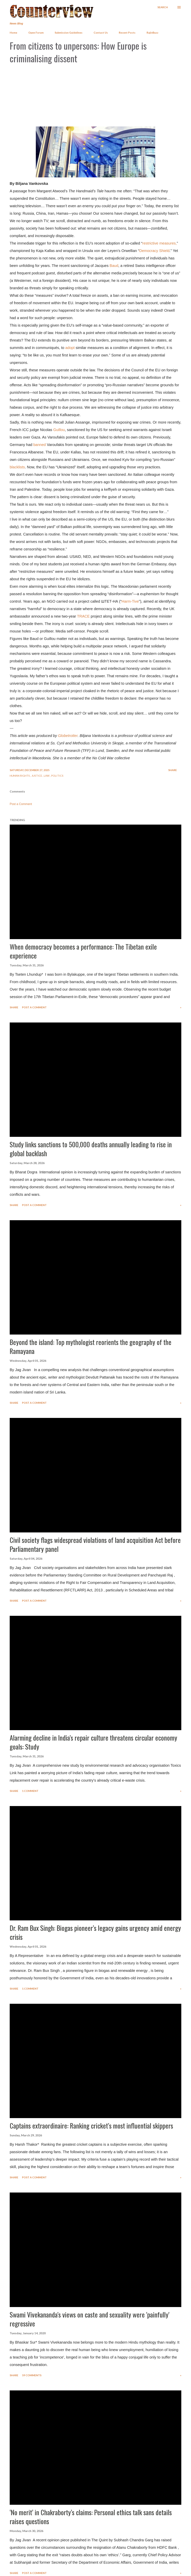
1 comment (30, 1790)
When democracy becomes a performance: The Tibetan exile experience (83, 951)
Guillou (58, 430)
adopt (69, 348)
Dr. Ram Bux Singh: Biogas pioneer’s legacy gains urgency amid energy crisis (95, 1932)
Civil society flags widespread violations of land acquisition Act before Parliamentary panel (95, 1544)
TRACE (83, 616)
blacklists (17, 467)
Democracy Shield (154, 251)
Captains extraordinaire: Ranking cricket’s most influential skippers (91, 2125)
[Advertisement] (95, 94)
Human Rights (20, 775)
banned (39, 445)
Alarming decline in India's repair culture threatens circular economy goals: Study (93, 1742)
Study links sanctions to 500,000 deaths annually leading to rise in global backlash (91, 1148)
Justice (37, 775)
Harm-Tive (130, 601)
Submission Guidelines (68, 32)
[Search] (162, 7)
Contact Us (101, 32)
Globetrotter (68, 736)
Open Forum (36, 32)
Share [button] (172, 770)
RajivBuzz (152, 32)
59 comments (31, 2375)
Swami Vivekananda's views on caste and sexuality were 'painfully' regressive (89, 2318)
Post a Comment (21, 804)
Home (13, 32)
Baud (113, 266)
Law (47, 775)
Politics (57, 775)
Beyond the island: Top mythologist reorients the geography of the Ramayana (90, 1346)
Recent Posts (127, 32)
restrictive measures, (159, 243)
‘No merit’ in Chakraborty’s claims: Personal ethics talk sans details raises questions (91, 2516)
